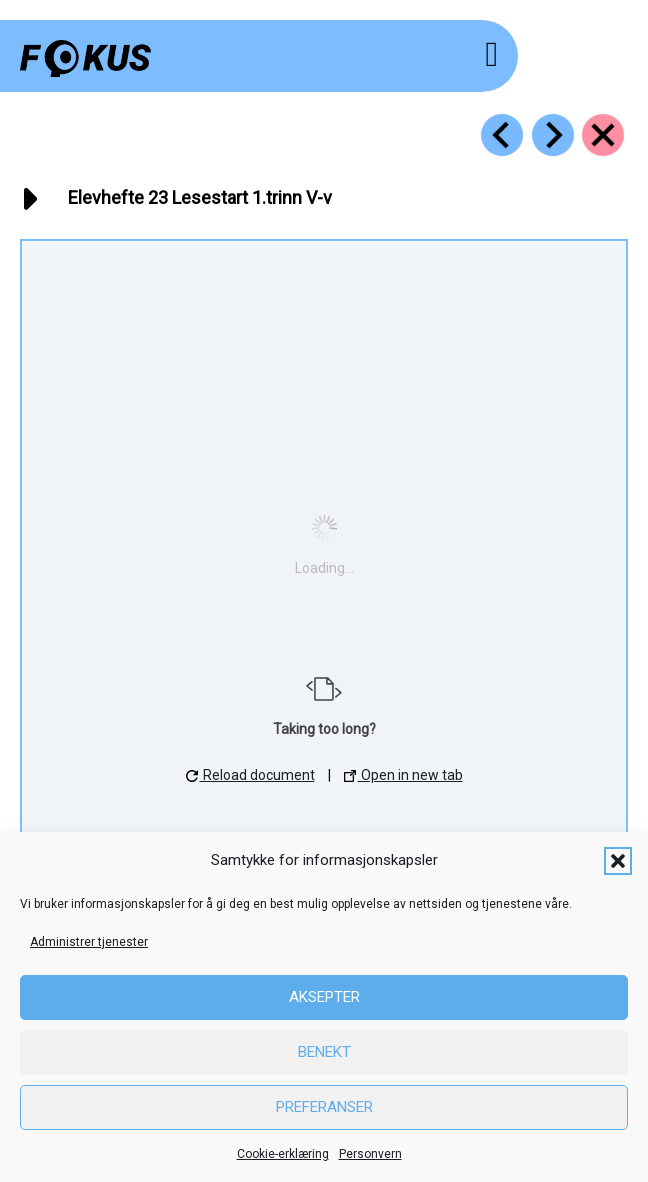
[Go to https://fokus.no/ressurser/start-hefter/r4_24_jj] (553, 135)
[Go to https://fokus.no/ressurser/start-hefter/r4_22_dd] (502, 135)
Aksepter (324, 997)
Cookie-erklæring (283, 1154)
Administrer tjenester (89, 942)
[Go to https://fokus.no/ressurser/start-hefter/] (603, 135)
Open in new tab (403, 775)
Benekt (324, 1052)
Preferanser (324, 1107)
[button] (618, 861)
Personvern (370, 1154)
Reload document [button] (250, 775)
